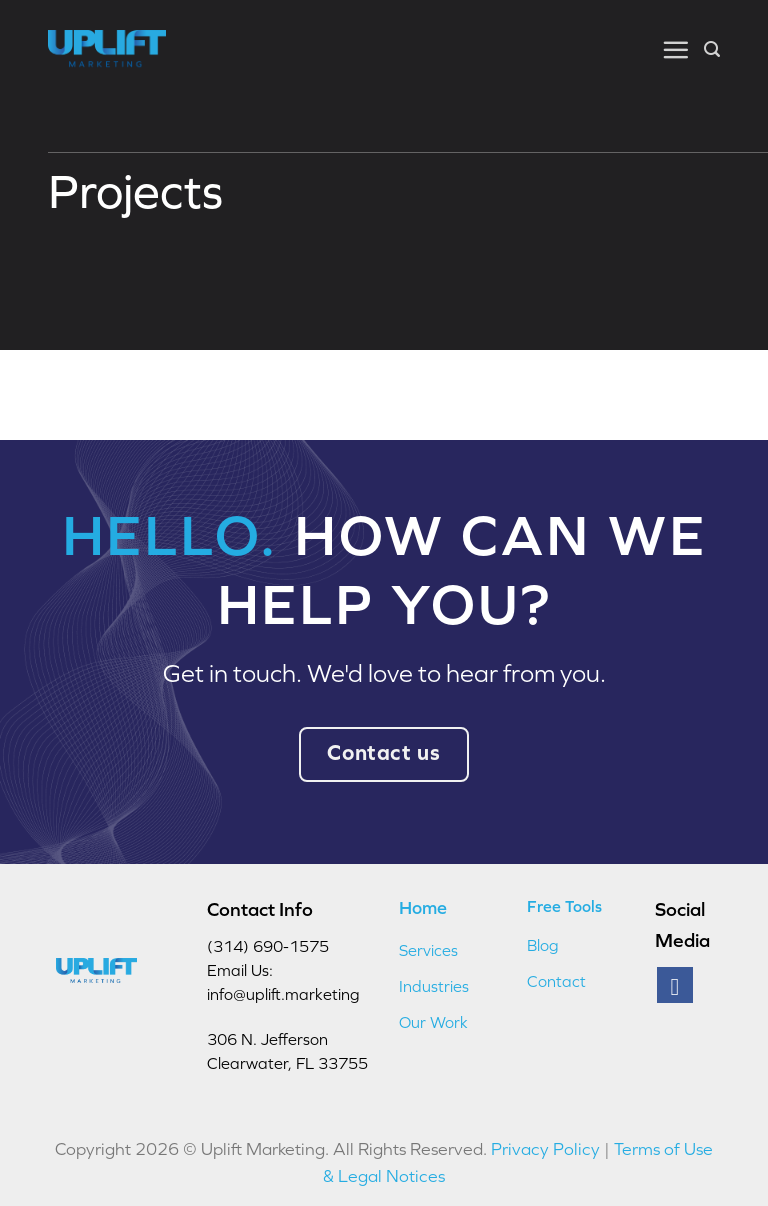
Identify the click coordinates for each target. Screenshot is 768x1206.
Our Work (433, 1022)
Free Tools (564, 906)
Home (423, 907)
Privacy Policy (545, 1149)
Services (428, 950)
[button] (675, 49)
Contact (556, 981)
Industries (434, 986)
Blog (543, 945)
